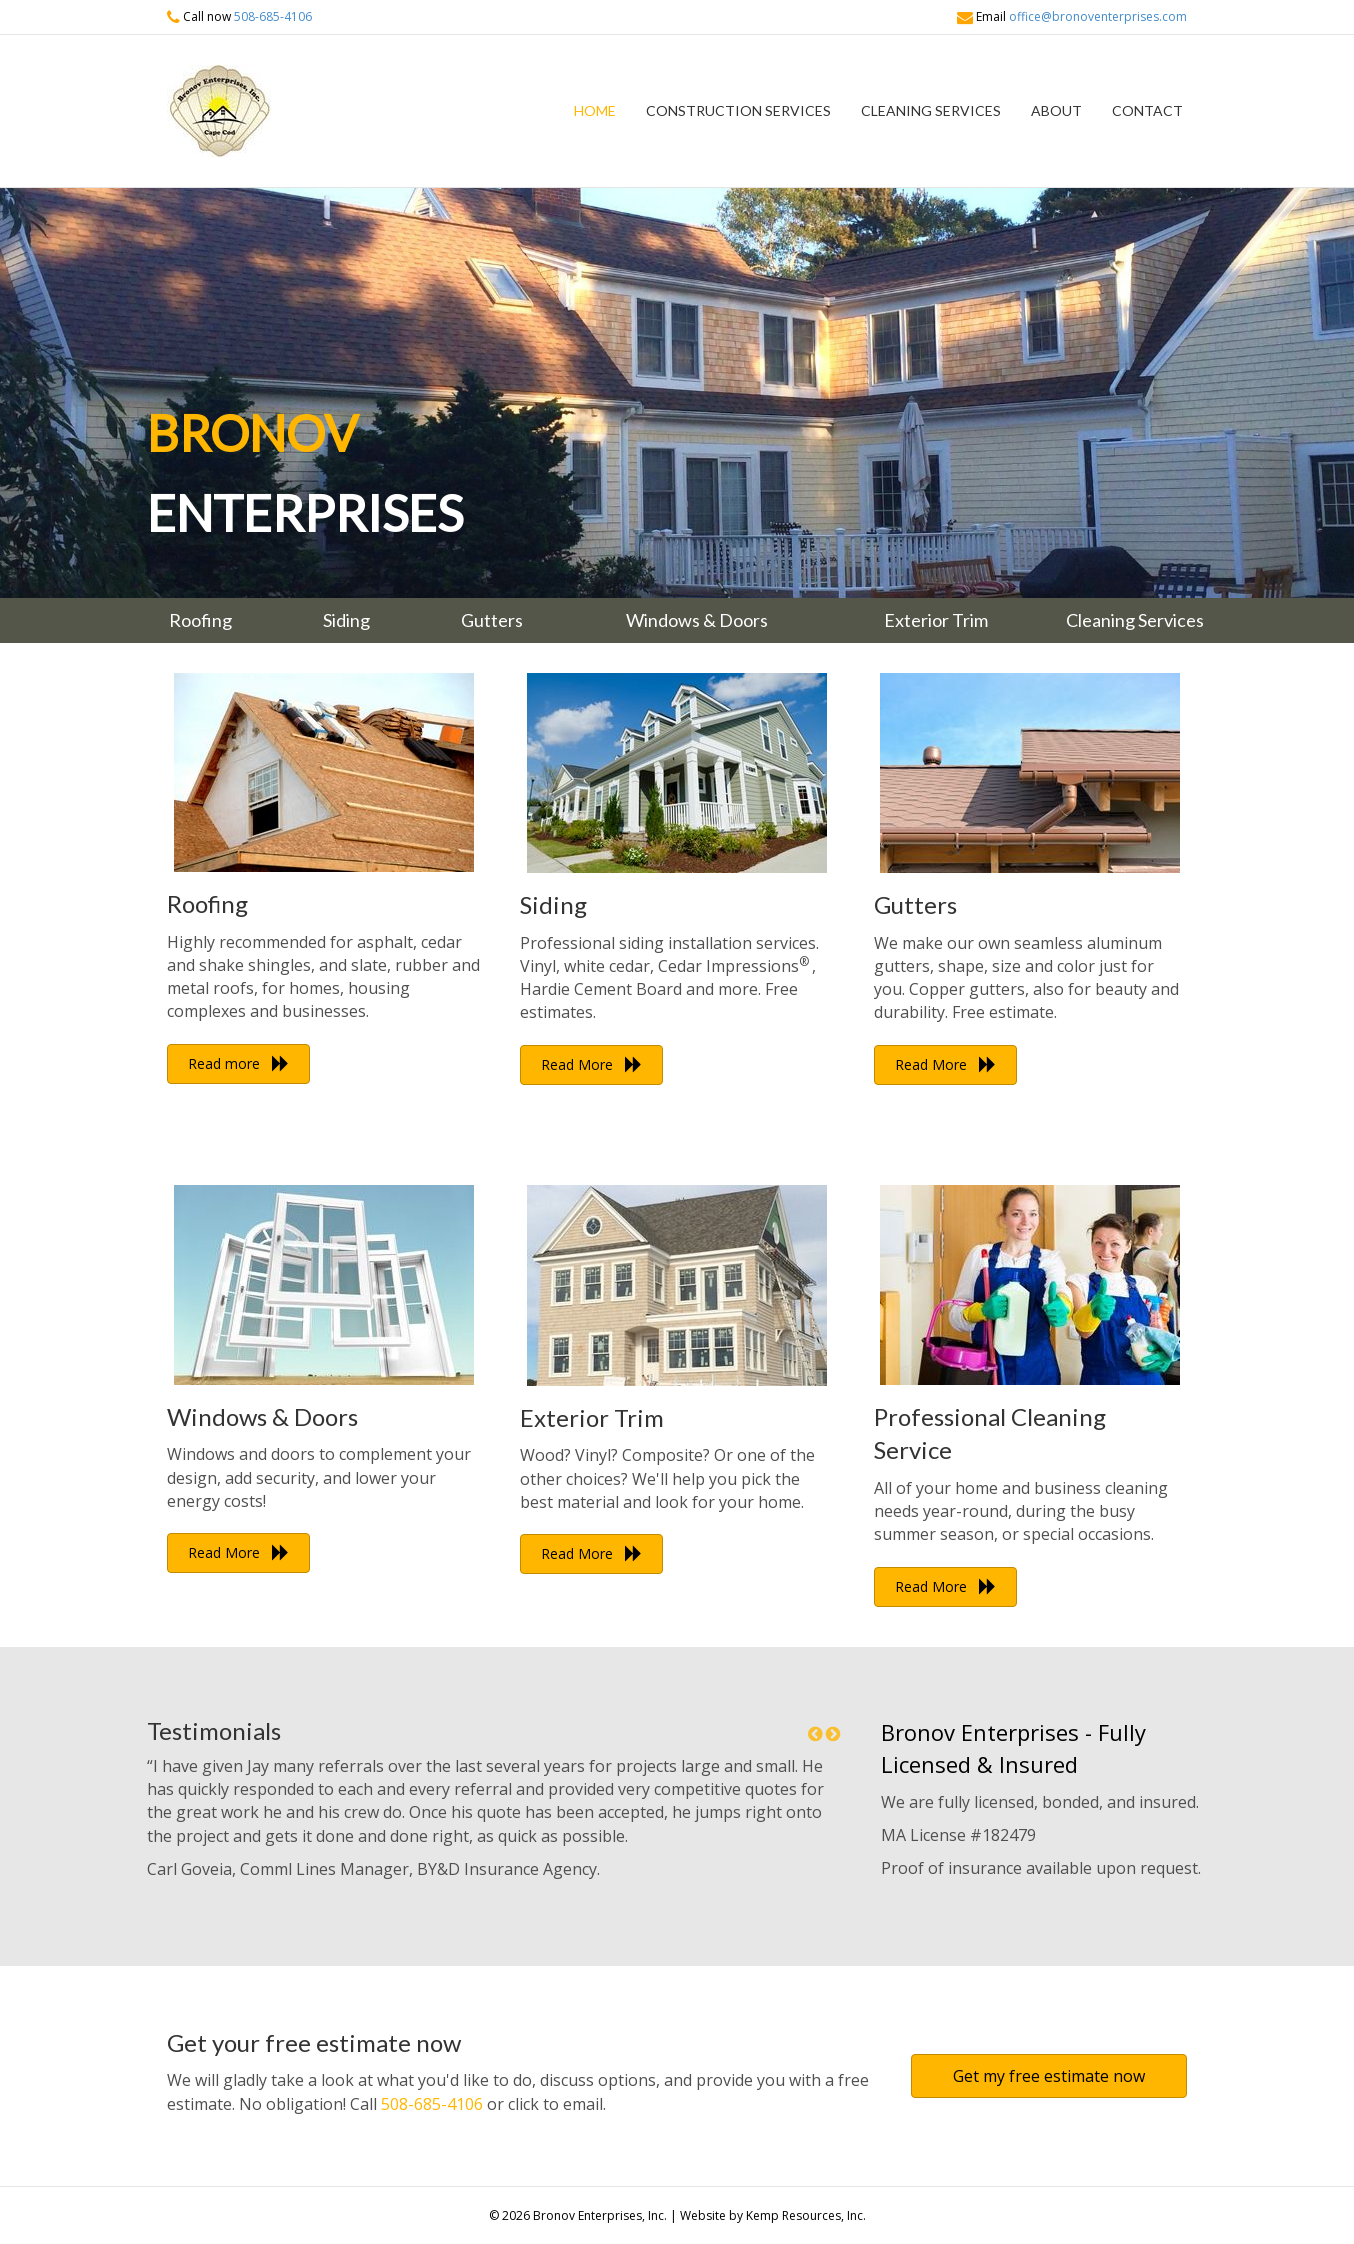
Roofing (207, 903)
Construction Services (738, 110)
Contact (1147, 110)
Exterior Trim (592, 1417)
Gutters (915, 904)
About (1056, 110)
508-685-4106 (273, 16)
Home (595, 110)
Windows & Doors (262, 1416)
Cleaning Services (931, 110)
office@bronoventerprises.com (1098, 16)
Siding (553, 904)
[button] (238, 1064)
